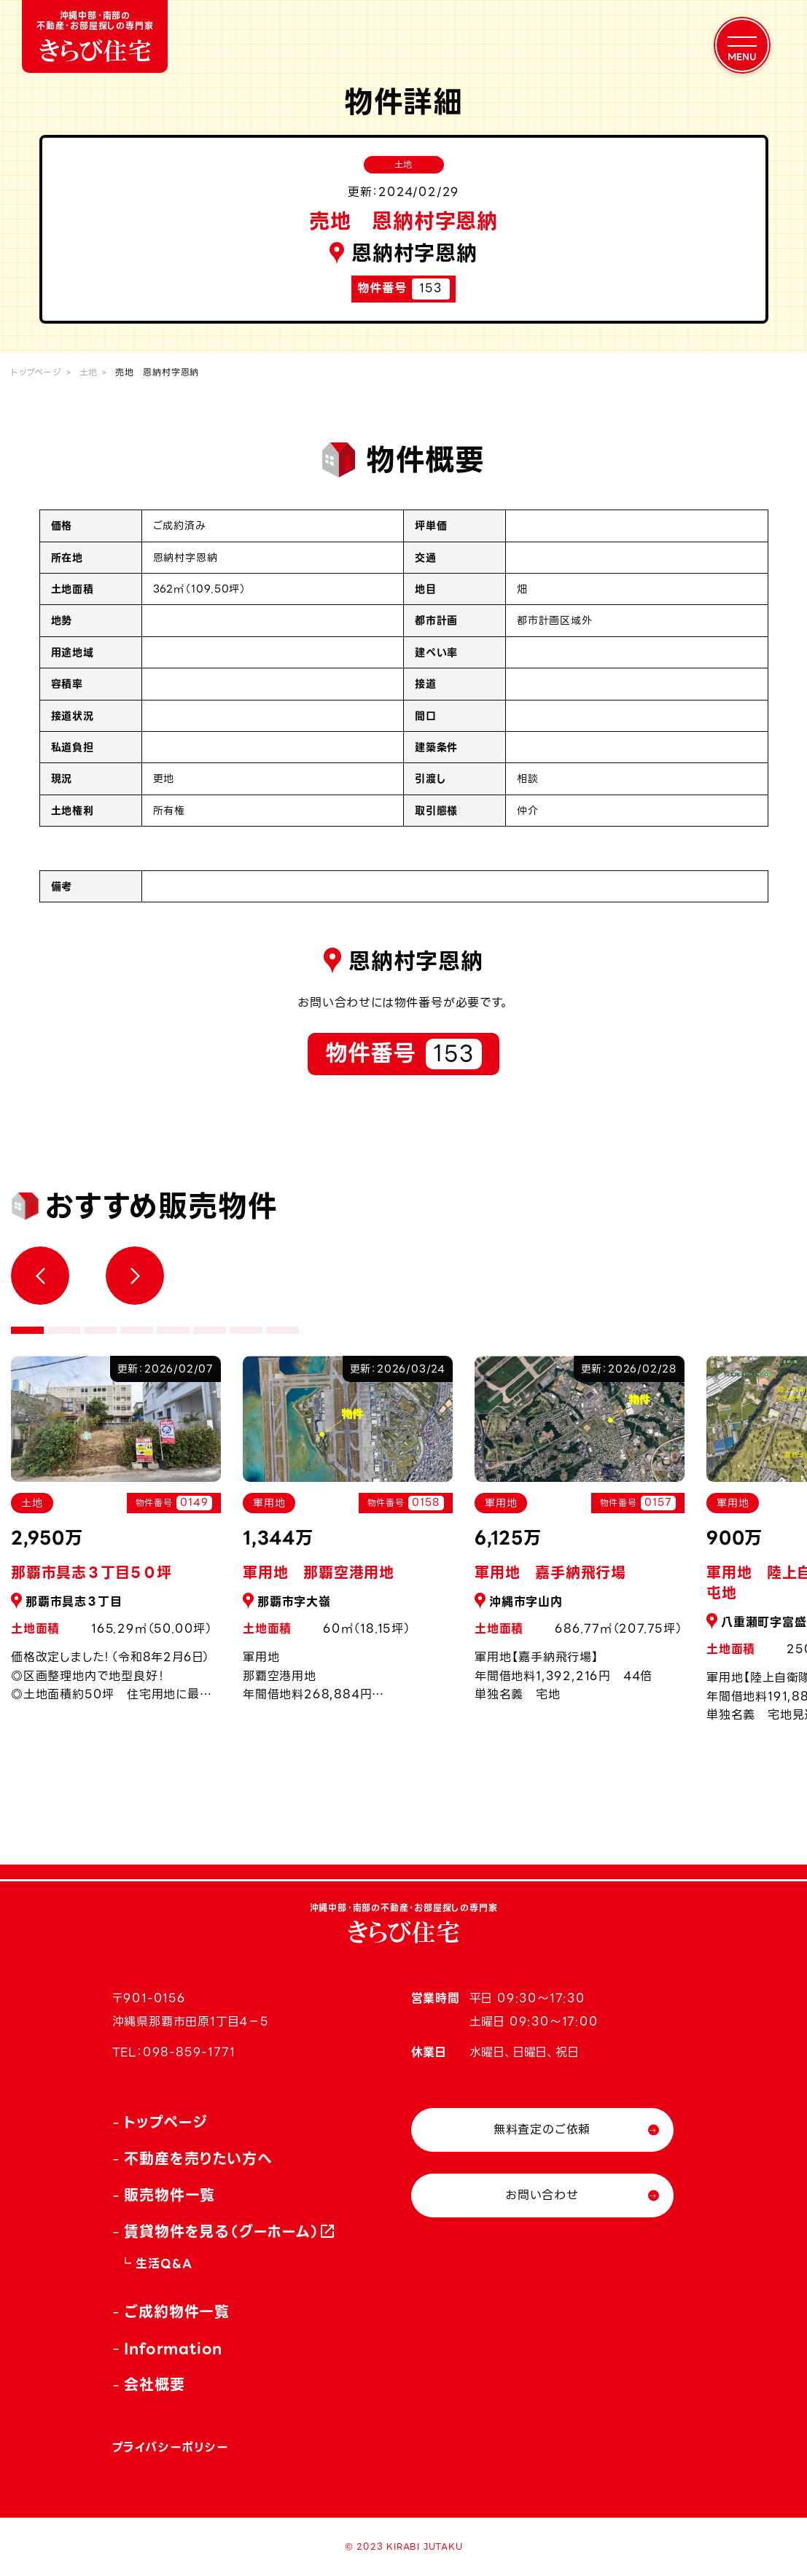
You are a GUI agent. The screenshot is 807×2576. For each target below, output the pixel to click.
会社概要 (154, 2385)
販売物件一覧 (169, 2195)
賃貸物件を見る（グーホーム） (221, 2232)
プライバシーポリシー (170, 2447)
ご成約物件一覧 (177, 2312)
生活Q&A (164, 2264)
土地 (88, 372)
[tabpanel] (348, 1537)
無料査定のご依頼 (542, 2129)
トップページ (36, 372)
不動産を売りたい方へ (198, 2159)
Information (173, 2348)
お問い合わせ (542, 2195)
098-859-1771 (189, 2052)
